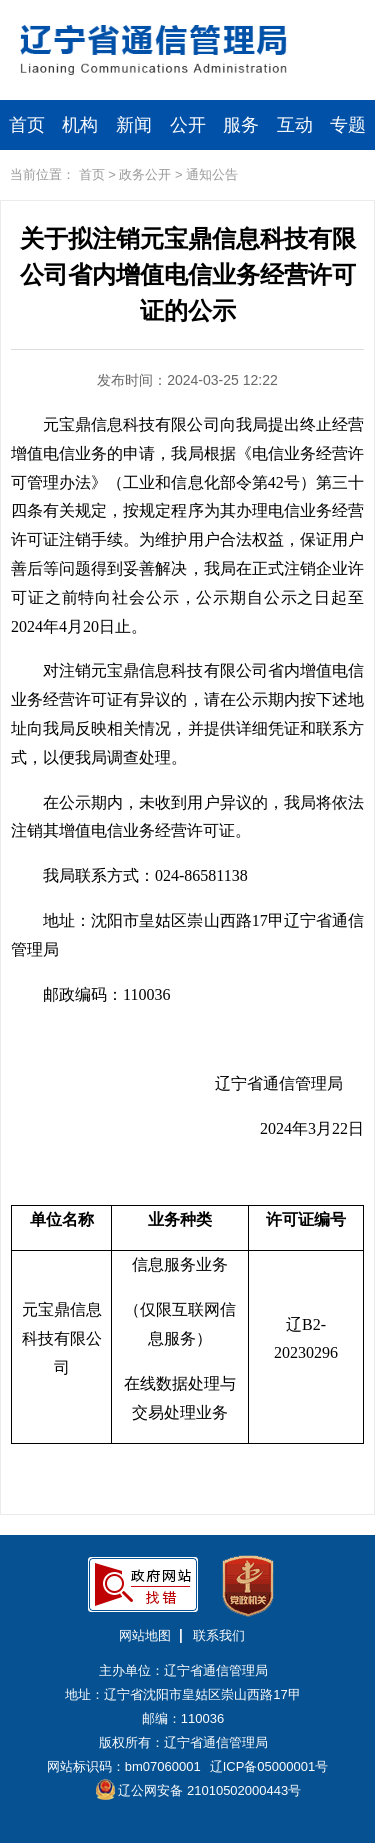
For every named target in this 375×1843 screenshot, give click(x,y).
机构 (80, 125)
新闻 (134, 125)
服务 (241, 125)
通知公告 (212, 174)
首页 (27, 125)
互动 (295, 125)
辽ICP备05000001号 (269, 1766)
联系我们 (219, 1635)
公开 (188, 125)
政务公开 (145, 174)
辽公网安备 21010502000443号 (198, 1789)
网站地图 (145, 1635)
